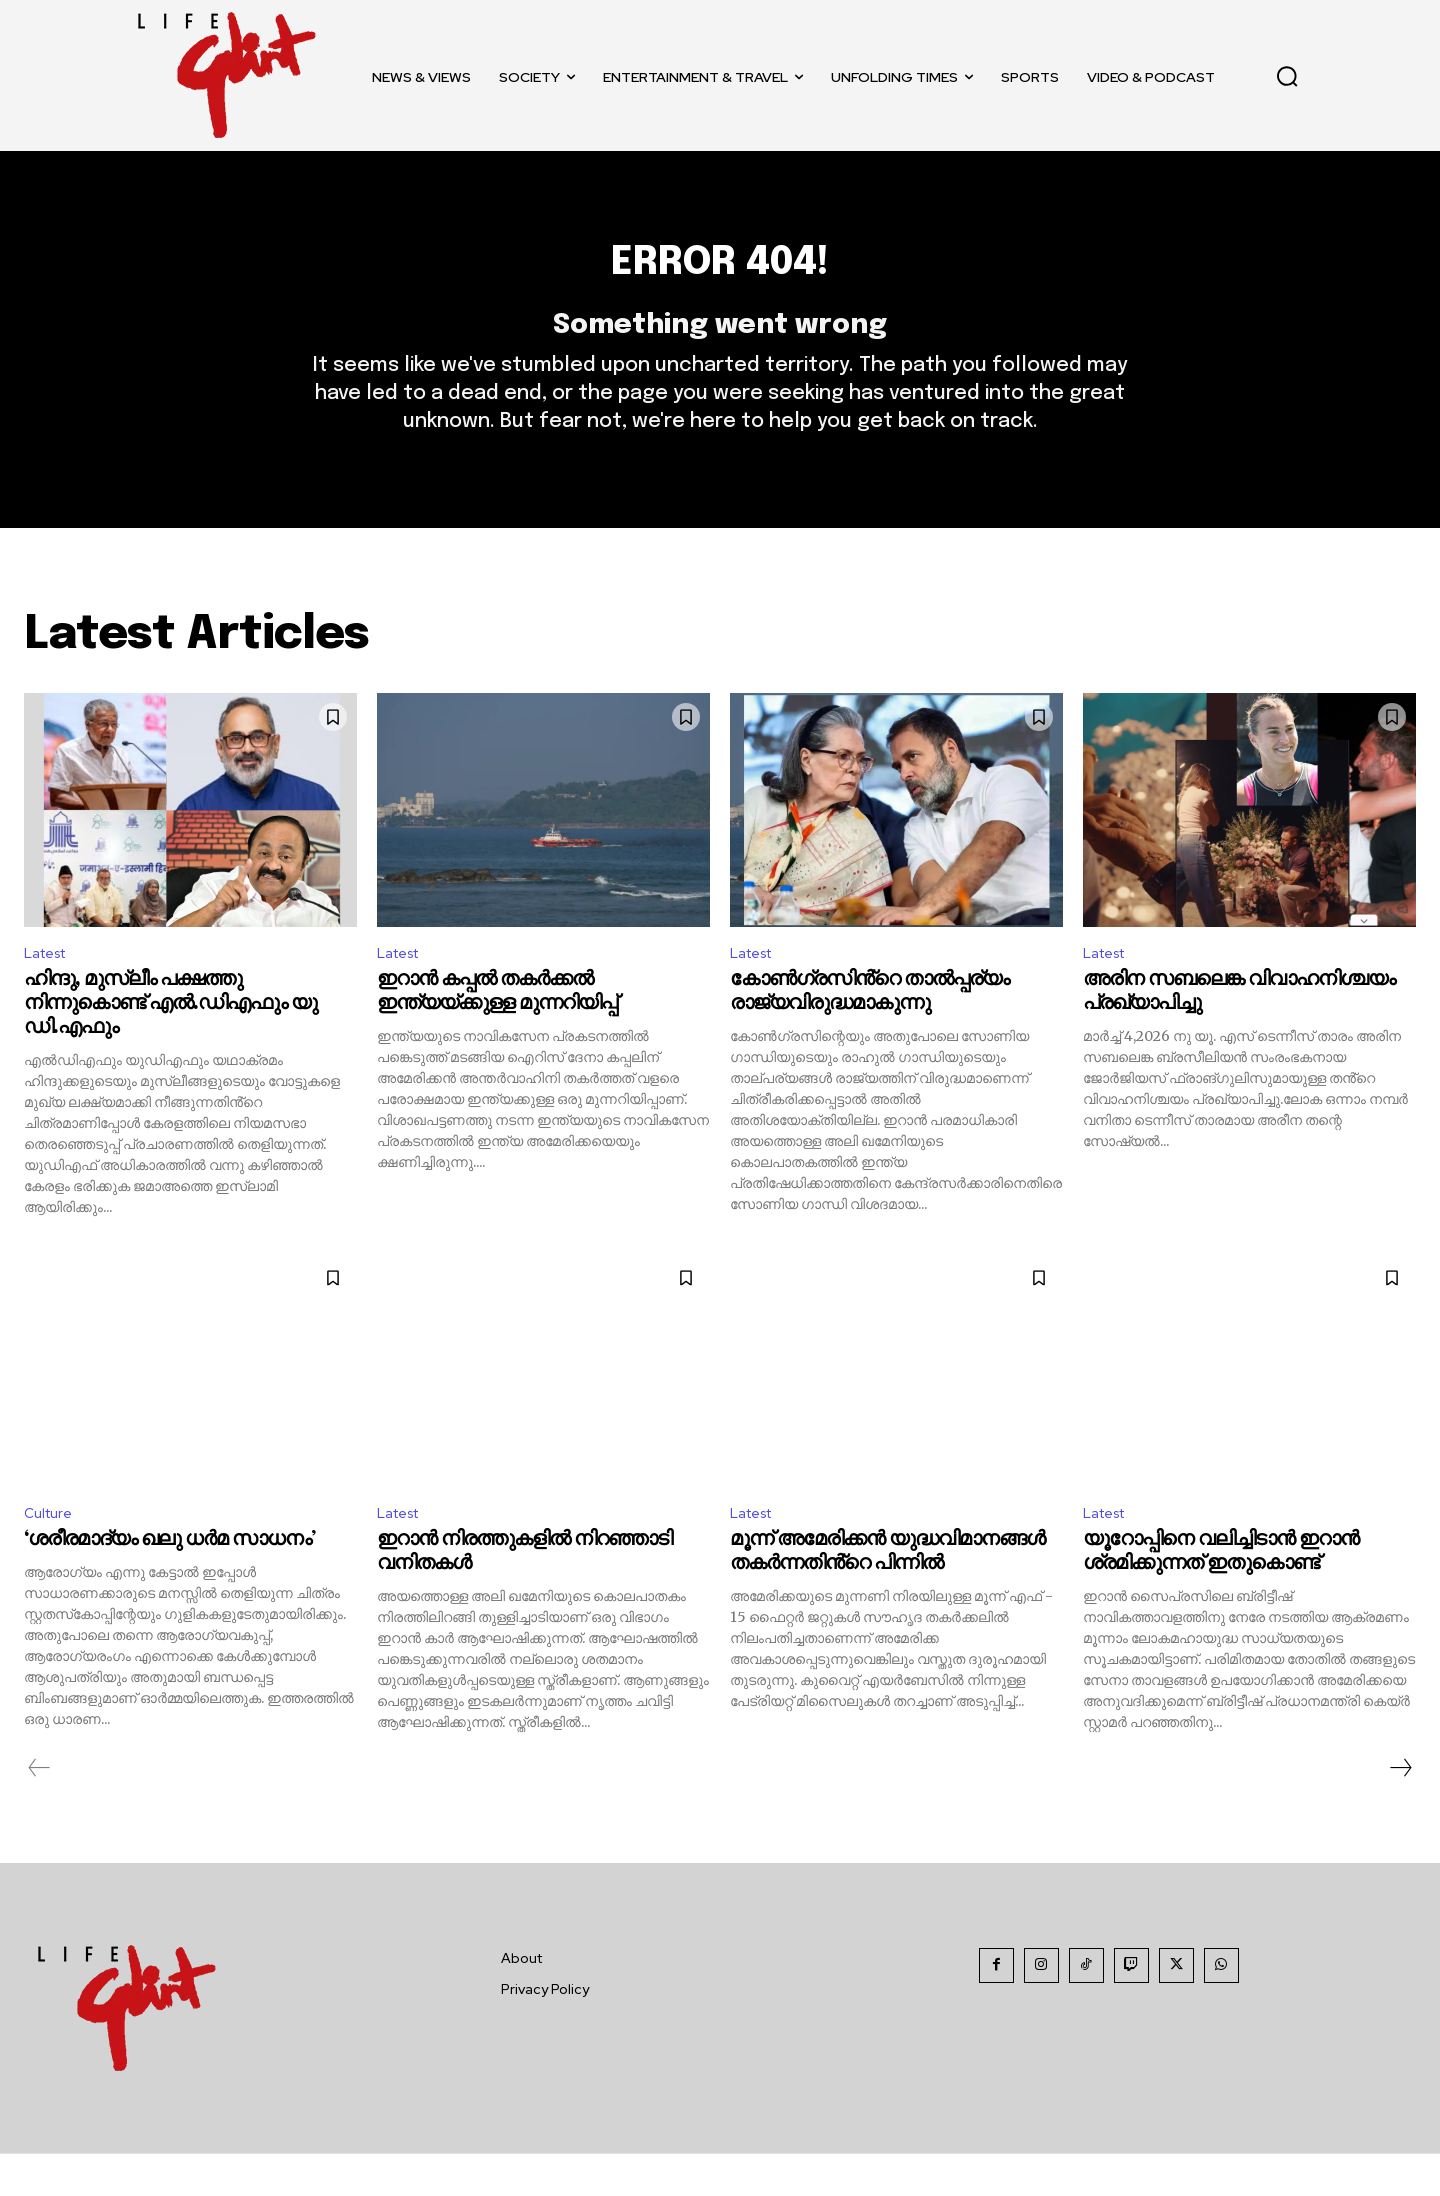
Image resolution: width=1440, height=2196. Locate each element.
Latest (50, 988)
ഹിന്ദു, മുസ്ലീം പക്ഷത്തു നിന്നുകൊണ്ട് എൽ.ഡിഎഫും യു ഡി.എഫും (170, 1041)
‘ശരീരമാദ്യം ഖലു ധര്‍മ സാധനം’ (169, 1581)
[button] (1287, 76)
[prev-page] (39, 1810)
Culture (51, 1553)
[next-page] (1400, 1810)
